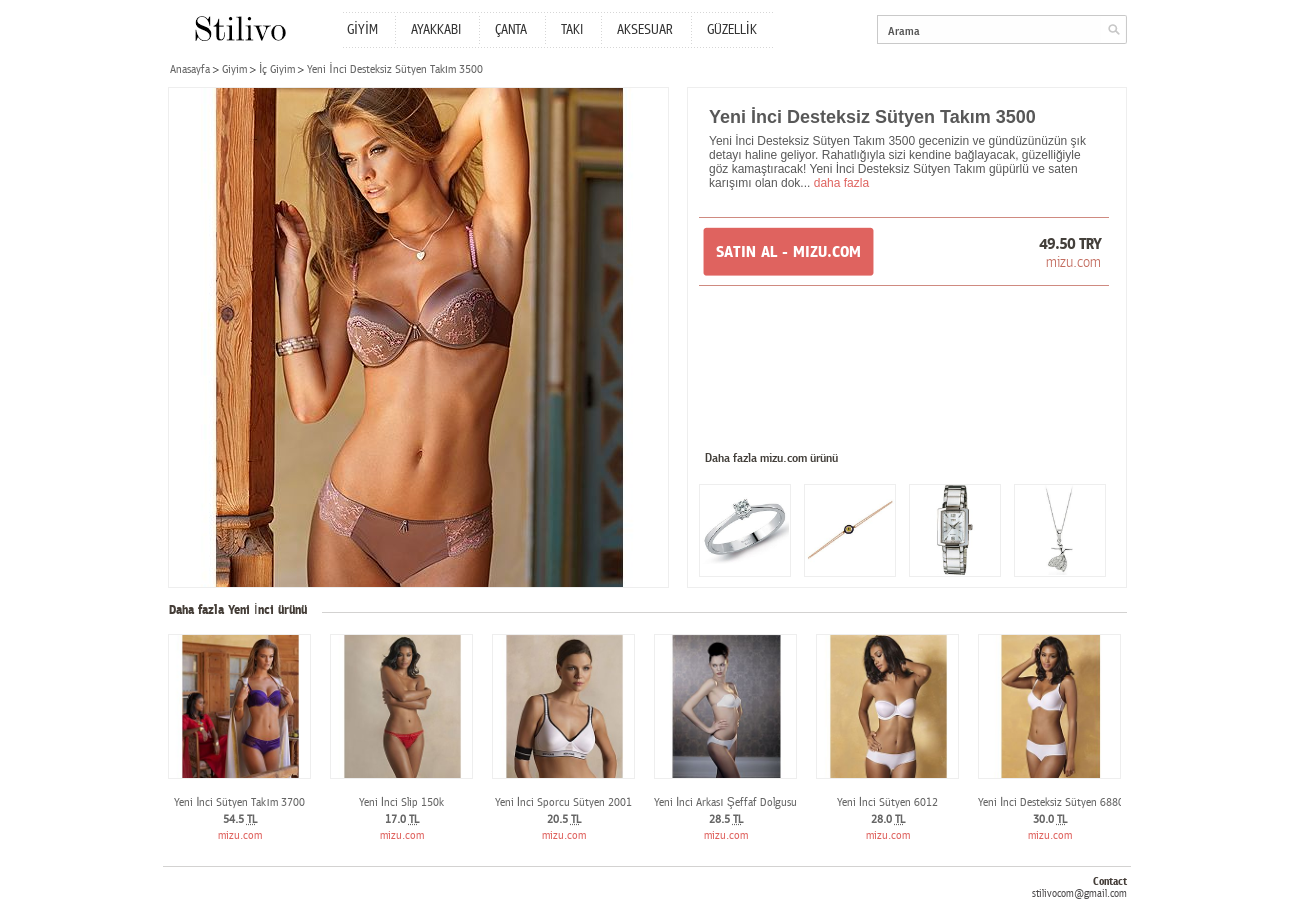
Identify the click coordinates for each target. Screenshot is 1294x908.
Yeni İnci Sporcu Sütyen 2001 (563, 802)
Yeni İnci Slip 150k (401, 802)
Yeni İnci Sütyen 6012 (887, 802)
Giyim (234, 69)
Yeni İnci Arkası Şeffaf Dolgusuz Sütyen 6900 (759, 802)
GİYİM (362, 30)
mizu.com (1073, 262)
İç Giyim (277, 69)
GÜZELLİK (732, 30)
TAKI (572, 30)
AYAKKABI (436, 30)
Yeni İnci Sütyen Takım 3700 (239, 802)
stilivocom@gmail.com (1079, 893)
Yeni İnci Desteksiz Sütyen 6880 (1051, 802)
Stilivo (239, 28)
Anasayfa (190, 69)
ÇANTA (511, 30)
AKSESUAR (645, 30)
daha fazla (841, 183)
